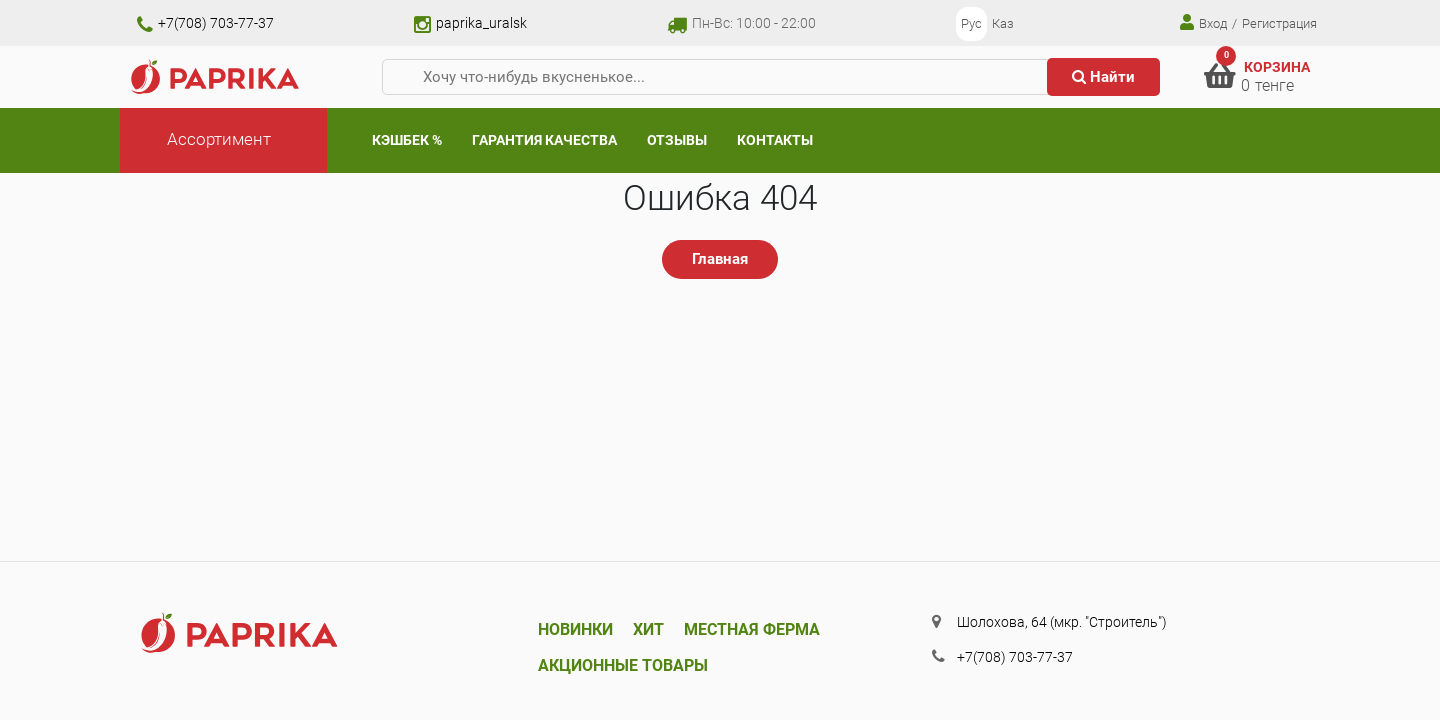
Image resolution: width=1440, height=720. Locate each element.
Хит (648, 629)
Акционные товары (623, 665)
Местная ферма (752, 629)
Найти (1103, 77)
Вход (1203, 22)
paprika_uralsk (470, 23)
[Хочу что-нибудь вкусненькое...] (723, 77)
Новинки (575, 629)
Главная (720, 259)
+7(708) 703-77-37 (205, 23)
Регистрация (1279, 23)
